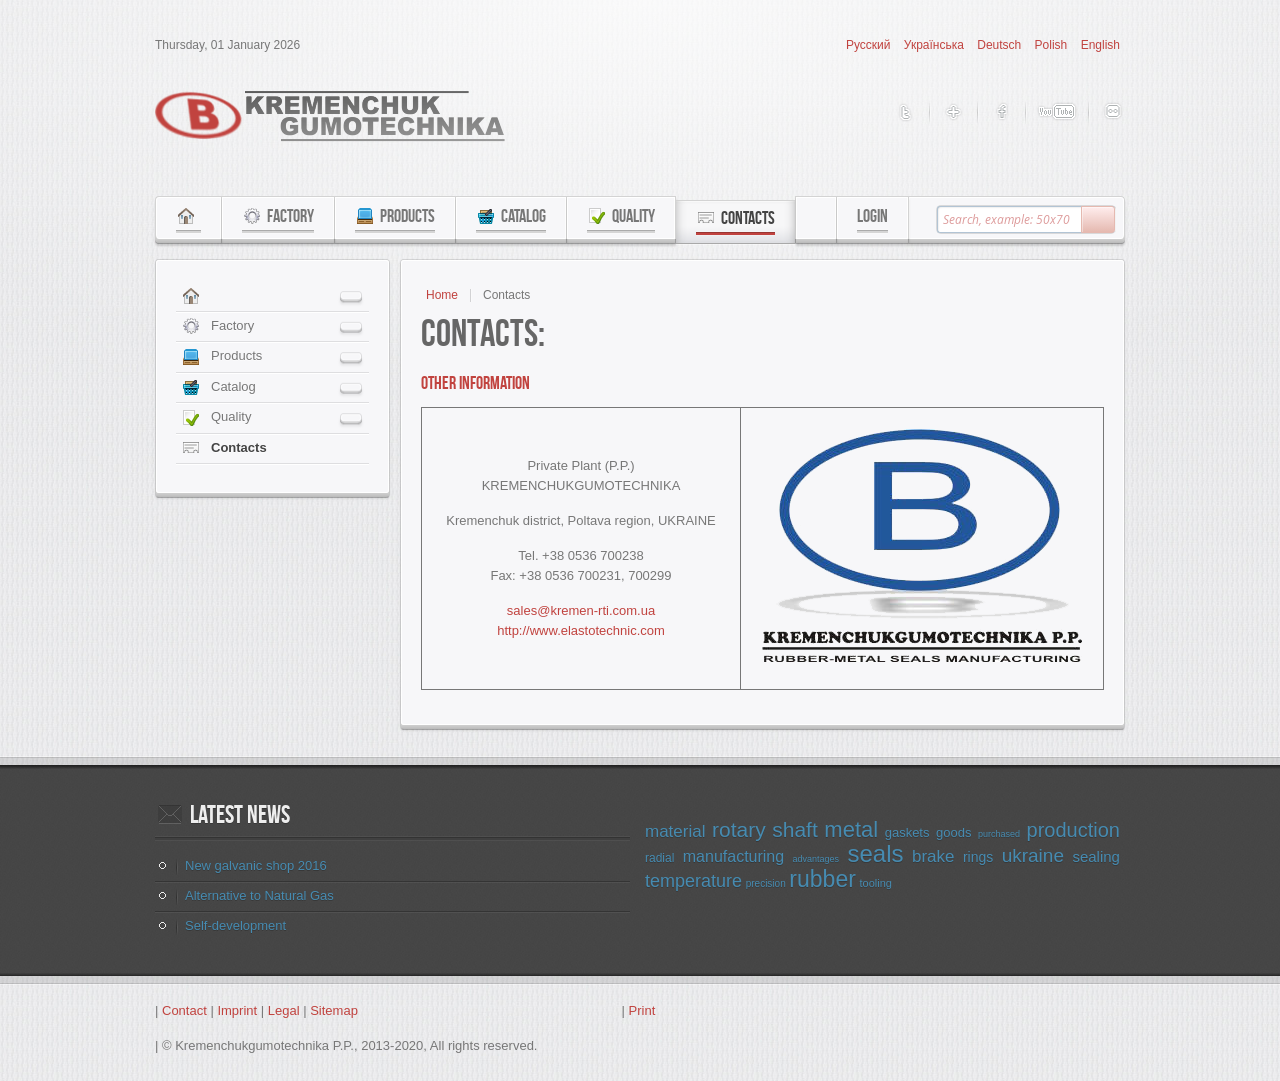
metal (851, 829)
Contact (184, 1010)
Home (442, 295)
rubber (822, 879)
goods (953, 832)
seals (876, 853)
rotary (739, 829)
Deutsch (1000, 45)
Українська (935, 45)
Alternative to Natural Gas (259, 895)
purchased (999, 834)
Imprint (237, 1010)
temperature (693, 881)
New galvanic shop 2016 (256, 865)
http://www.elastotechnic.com (581, 630)
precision (766, 883)
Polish (1053, 45)
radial (659, 858)
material (675, 831)
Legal (284, 1010)
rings (978, 857)
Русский (870, 45)
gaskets (907, 832)
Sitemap (334, 1010)
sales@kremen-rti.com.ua (581, 610)
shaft (795, 829)
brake (933, 856)
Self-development (235, 925)
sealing (1096, 856)
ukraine (1033, 855)
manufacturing (733, 856)
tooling (875, 883)
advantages (816, 859)
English (1100, 45)
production (1073, 830)
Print (642, 1010)
